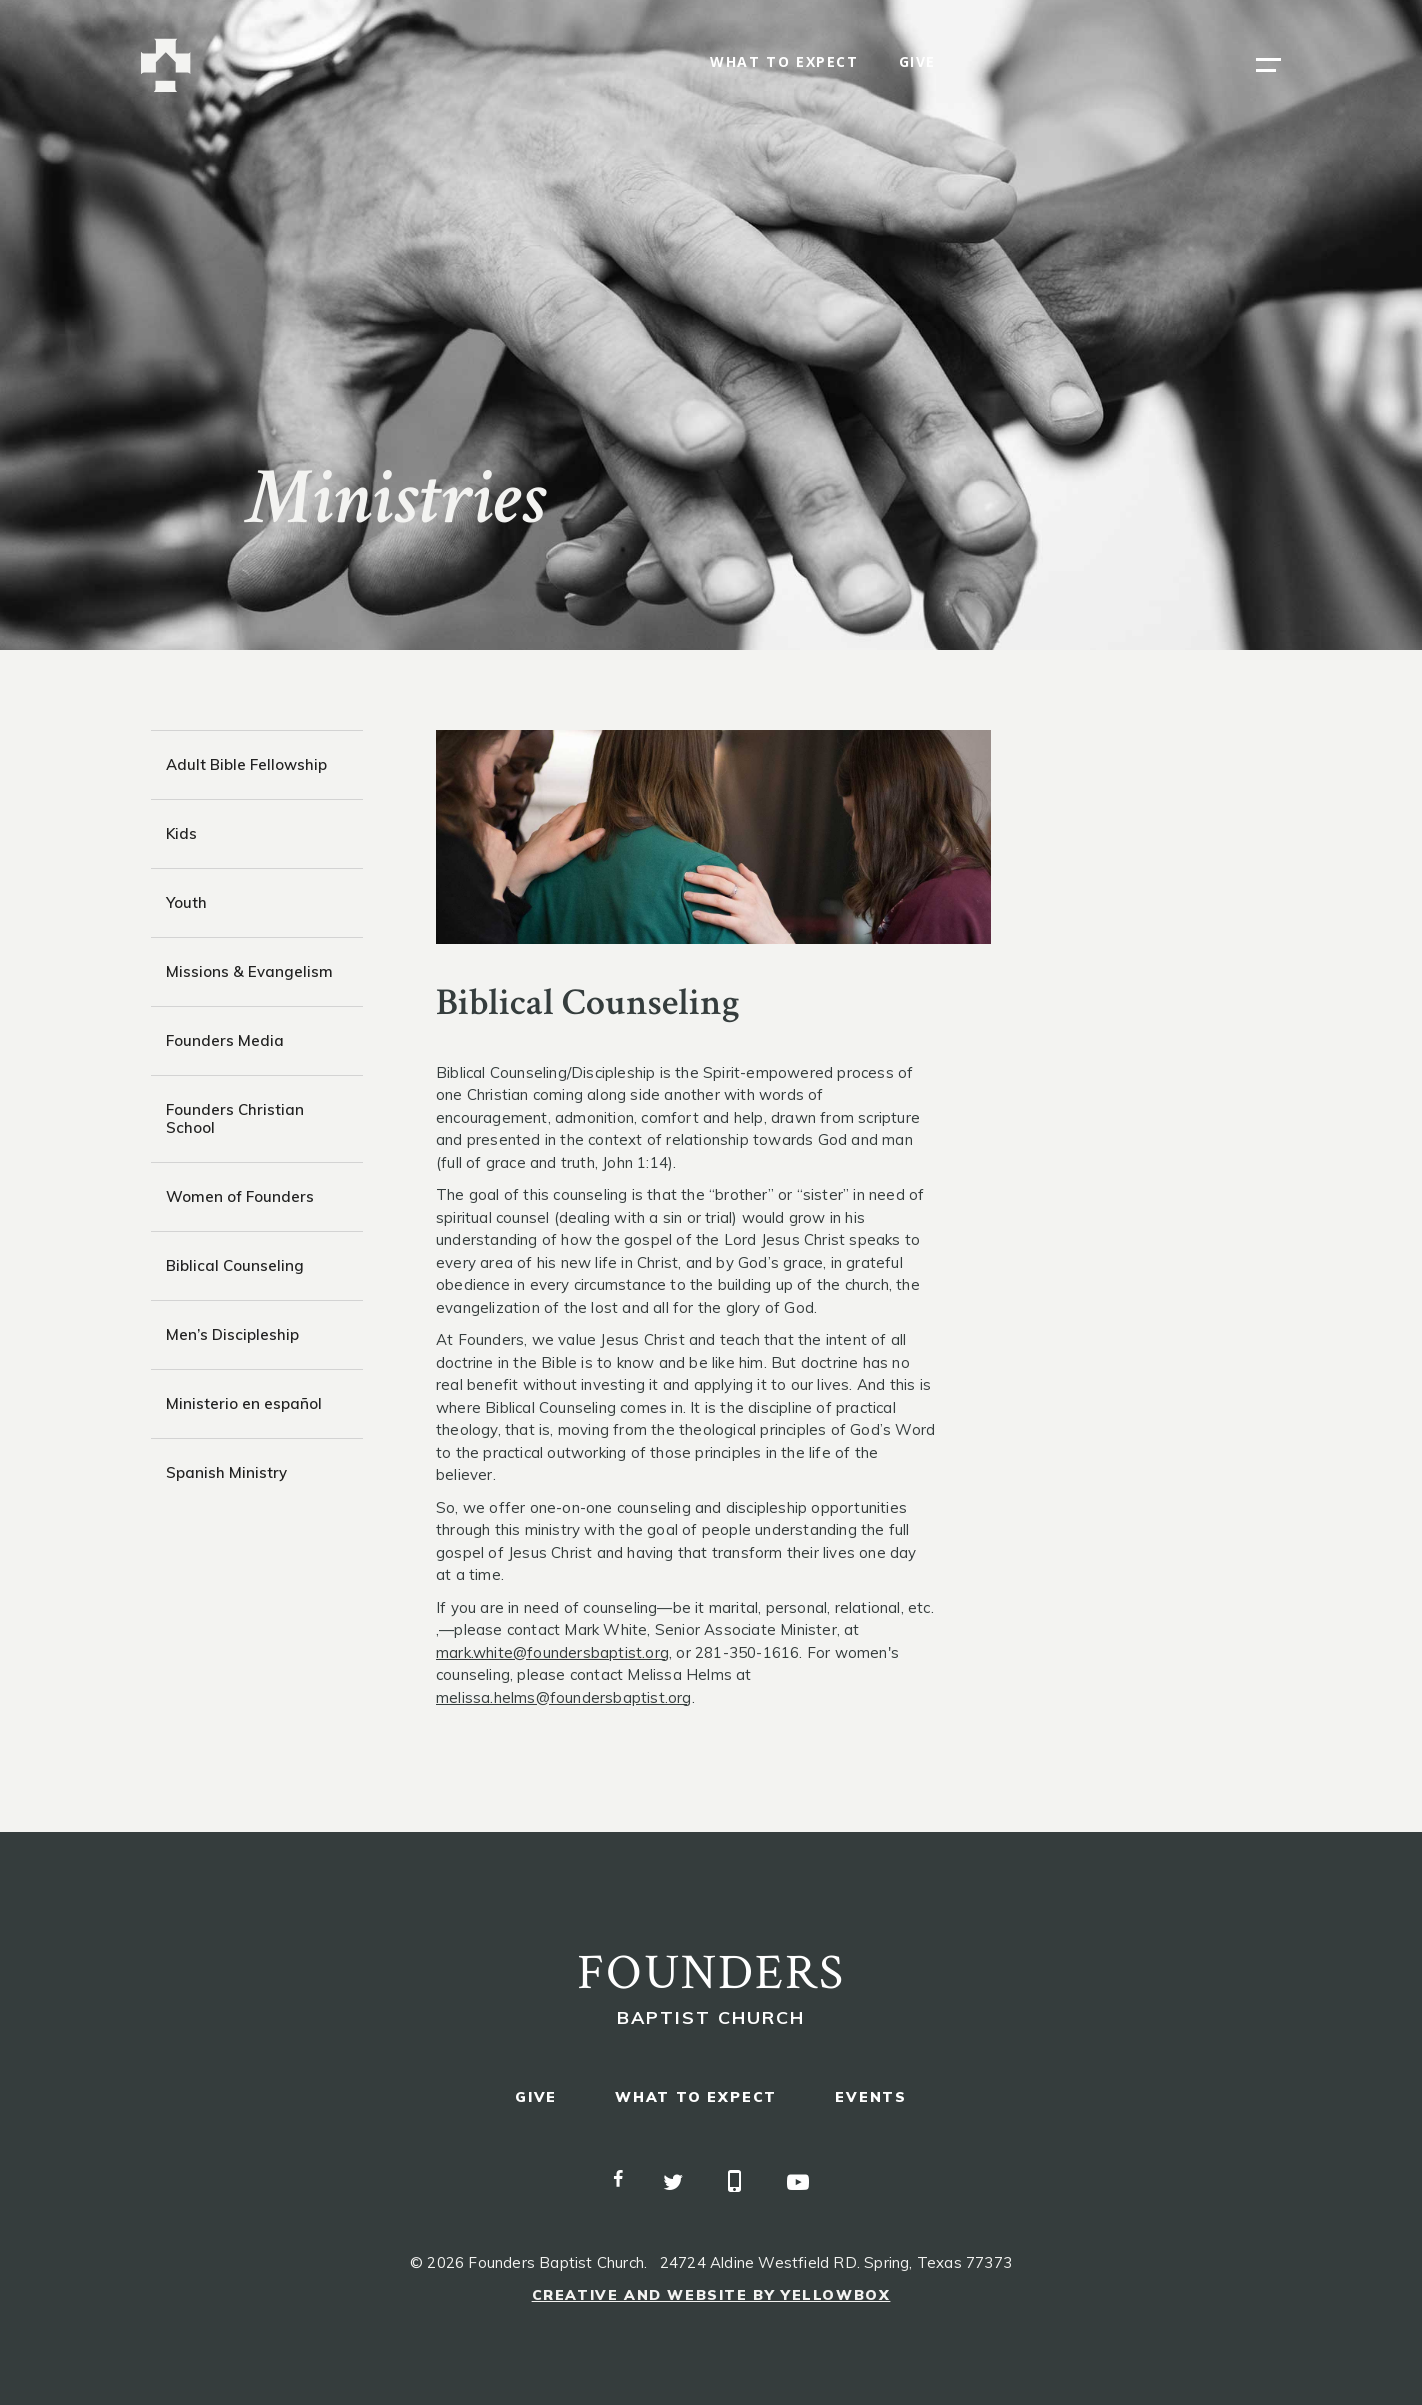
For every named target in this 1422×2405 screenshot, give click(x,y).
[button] (1268, 65)
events (871, 2097)
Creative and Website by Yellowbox (711, 2295)
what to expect (784, 62)
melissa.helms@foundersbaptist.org (564, 1697)
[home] (166, 65)
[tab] (257, 764)
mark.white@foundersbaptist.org (552, 1652)
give (917, 62)
